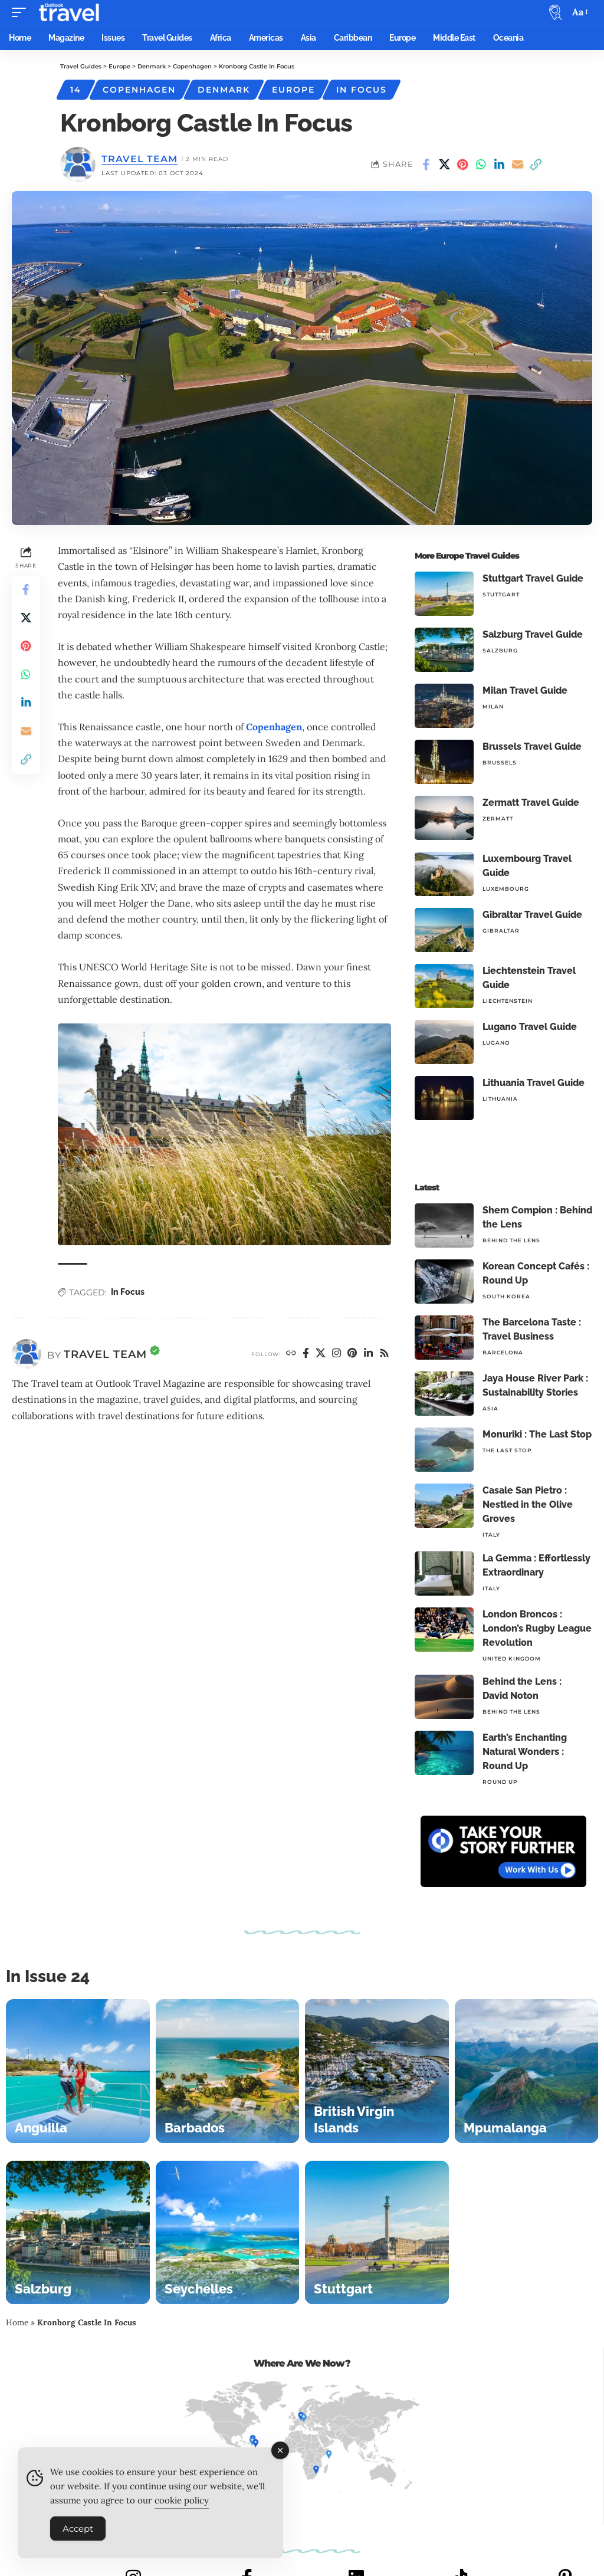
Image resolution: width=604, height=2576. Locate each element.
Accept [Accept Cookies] (78, 2532)
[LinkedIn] (369, 1354)
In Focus (361, 89)
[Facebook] (306, 1354)
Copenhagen (139, 89)
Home (17, 2322)
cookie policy (182, 2503)
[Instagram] (337, 1354)
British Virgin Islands (354, 2119)
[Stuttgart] (377, 2233)
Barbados (195, 2127)
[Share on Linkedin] (499, 164)
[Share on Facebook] (426, 164)
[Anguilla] (78, 2071)
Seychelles (199, 2288)
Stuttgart (343, 2288)
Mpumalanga (505, 2127)
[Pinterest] (352, 1354)
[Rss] (384, 1354)
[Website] (291, 1354)
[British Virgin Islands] (377, 2071)
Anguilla (41, 2127)
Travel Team (139, 159)
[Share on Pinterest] (462, 164)
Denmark (224, 89)
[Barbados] (228, 2071)
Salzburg (43, 2288)
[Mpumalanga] (527, 2071)
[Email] (517, 164)
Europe (293, 89)
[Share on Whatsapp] (480, 164)
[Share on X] (444, 164)
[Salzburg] (78, 2233)
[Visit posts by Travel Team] (26, 1354)
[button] (22, 12)
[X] (320, 1354)
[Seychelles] (228, 2233)
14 (75, 89)
